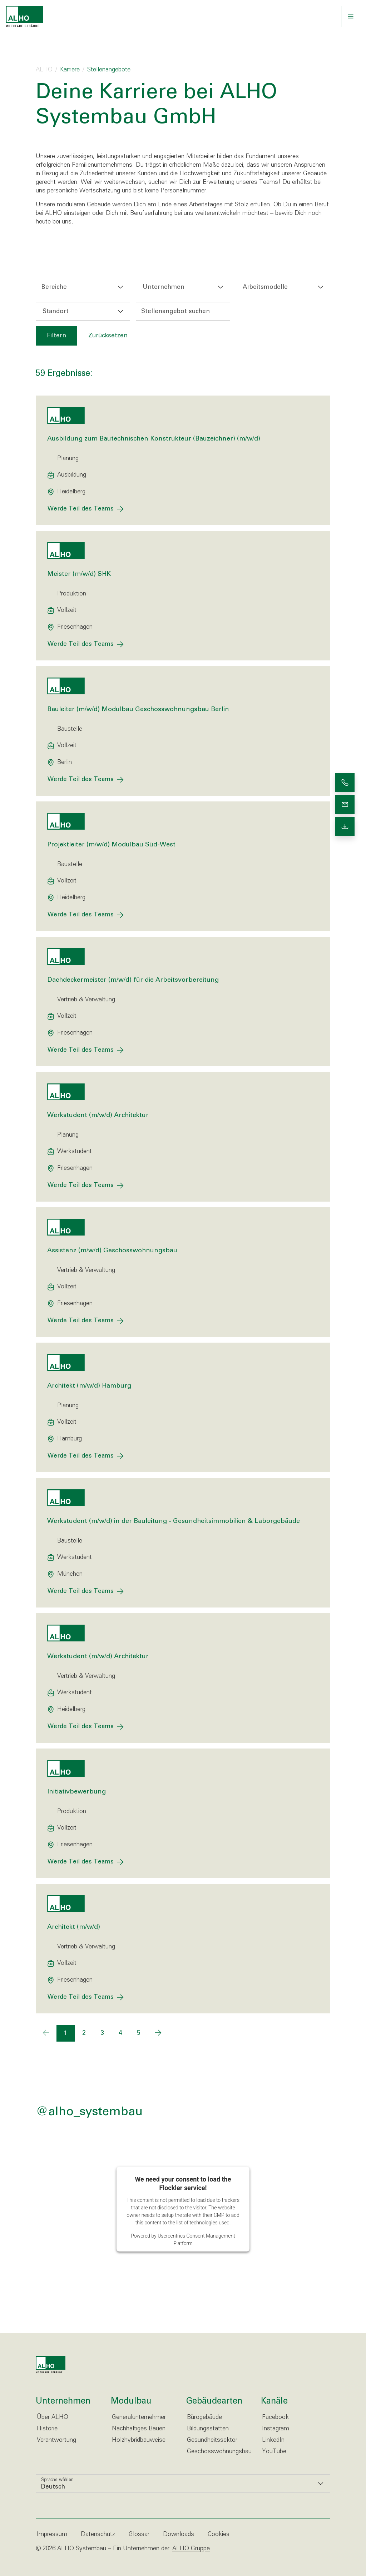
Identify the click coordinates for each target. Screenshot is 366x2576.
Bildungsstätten (208, 2429)
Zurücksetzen (108, 336)
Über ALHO (52, 2417)
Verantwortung (56, 2440)
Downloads (178, 2534)
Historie (47, 2429)
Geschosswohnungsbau (219, 2452)
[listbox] (183, 2483)
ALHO (44, 70)
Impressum (52, 2534)
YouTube (274, 2452)
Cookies (218, 2534)
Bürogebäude (204, 2417)
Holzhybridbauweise (138, 2440)
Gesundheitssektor (212, 2440)
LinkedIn (273, 2440)
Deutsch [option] (53, 2487)
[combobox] (83, 287)
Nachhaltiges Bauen (138, 2429)
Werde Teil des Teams (81, 509)
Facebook (275, 2417)
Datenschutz (98, 2534)
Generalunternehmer (139, 2417)
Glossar (139, 2534)
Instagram (275, 2429)
